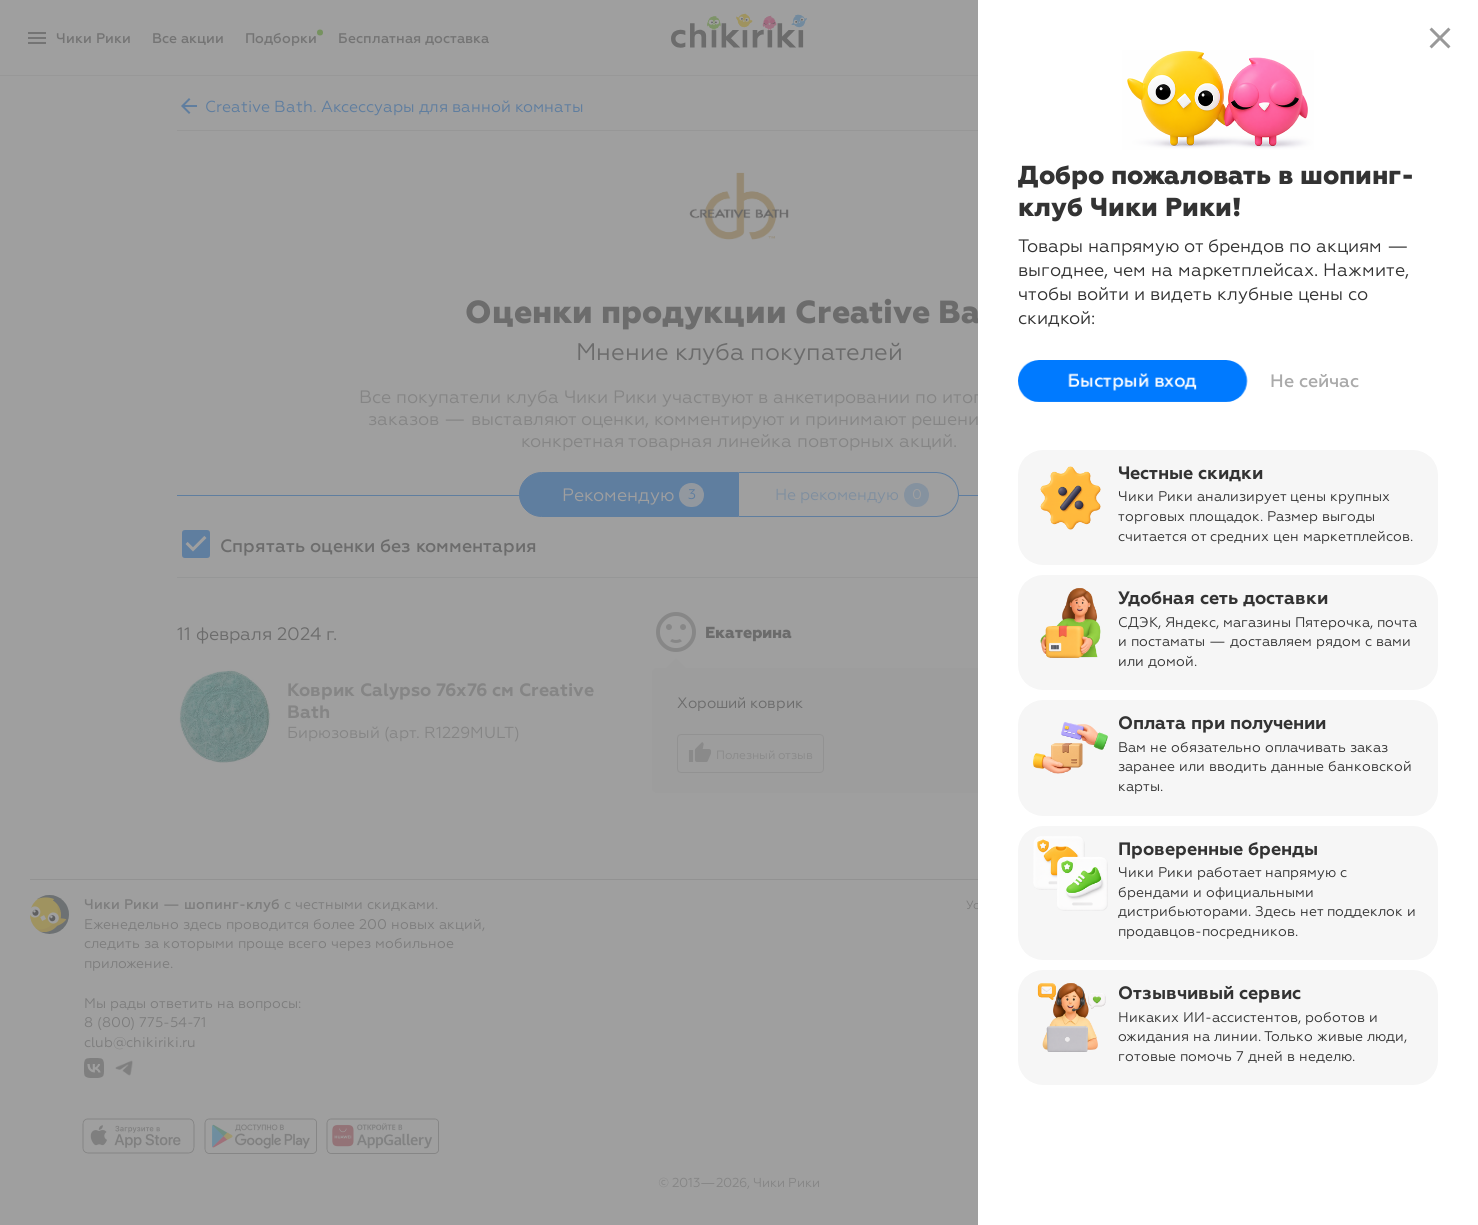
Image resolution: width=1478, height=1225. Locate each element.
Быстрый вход (1132, 381)
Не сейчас (1314, 381)
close (1440, 38)
